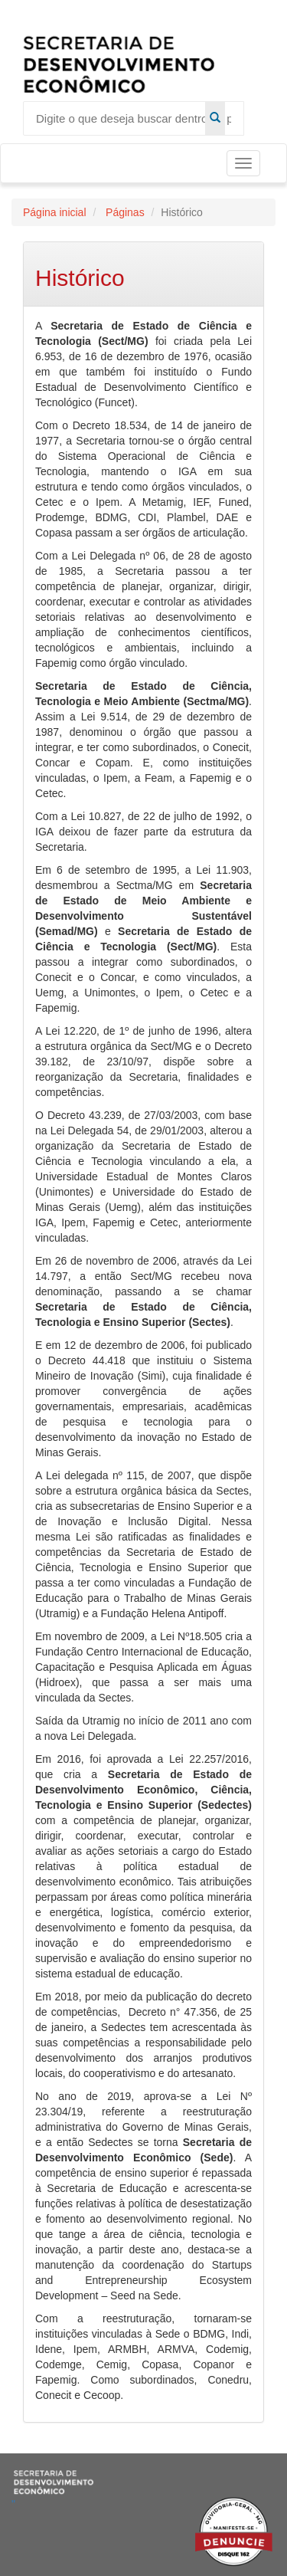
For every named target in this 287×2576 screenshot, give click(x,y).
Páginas (123, 212)
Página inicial (54, 212)
